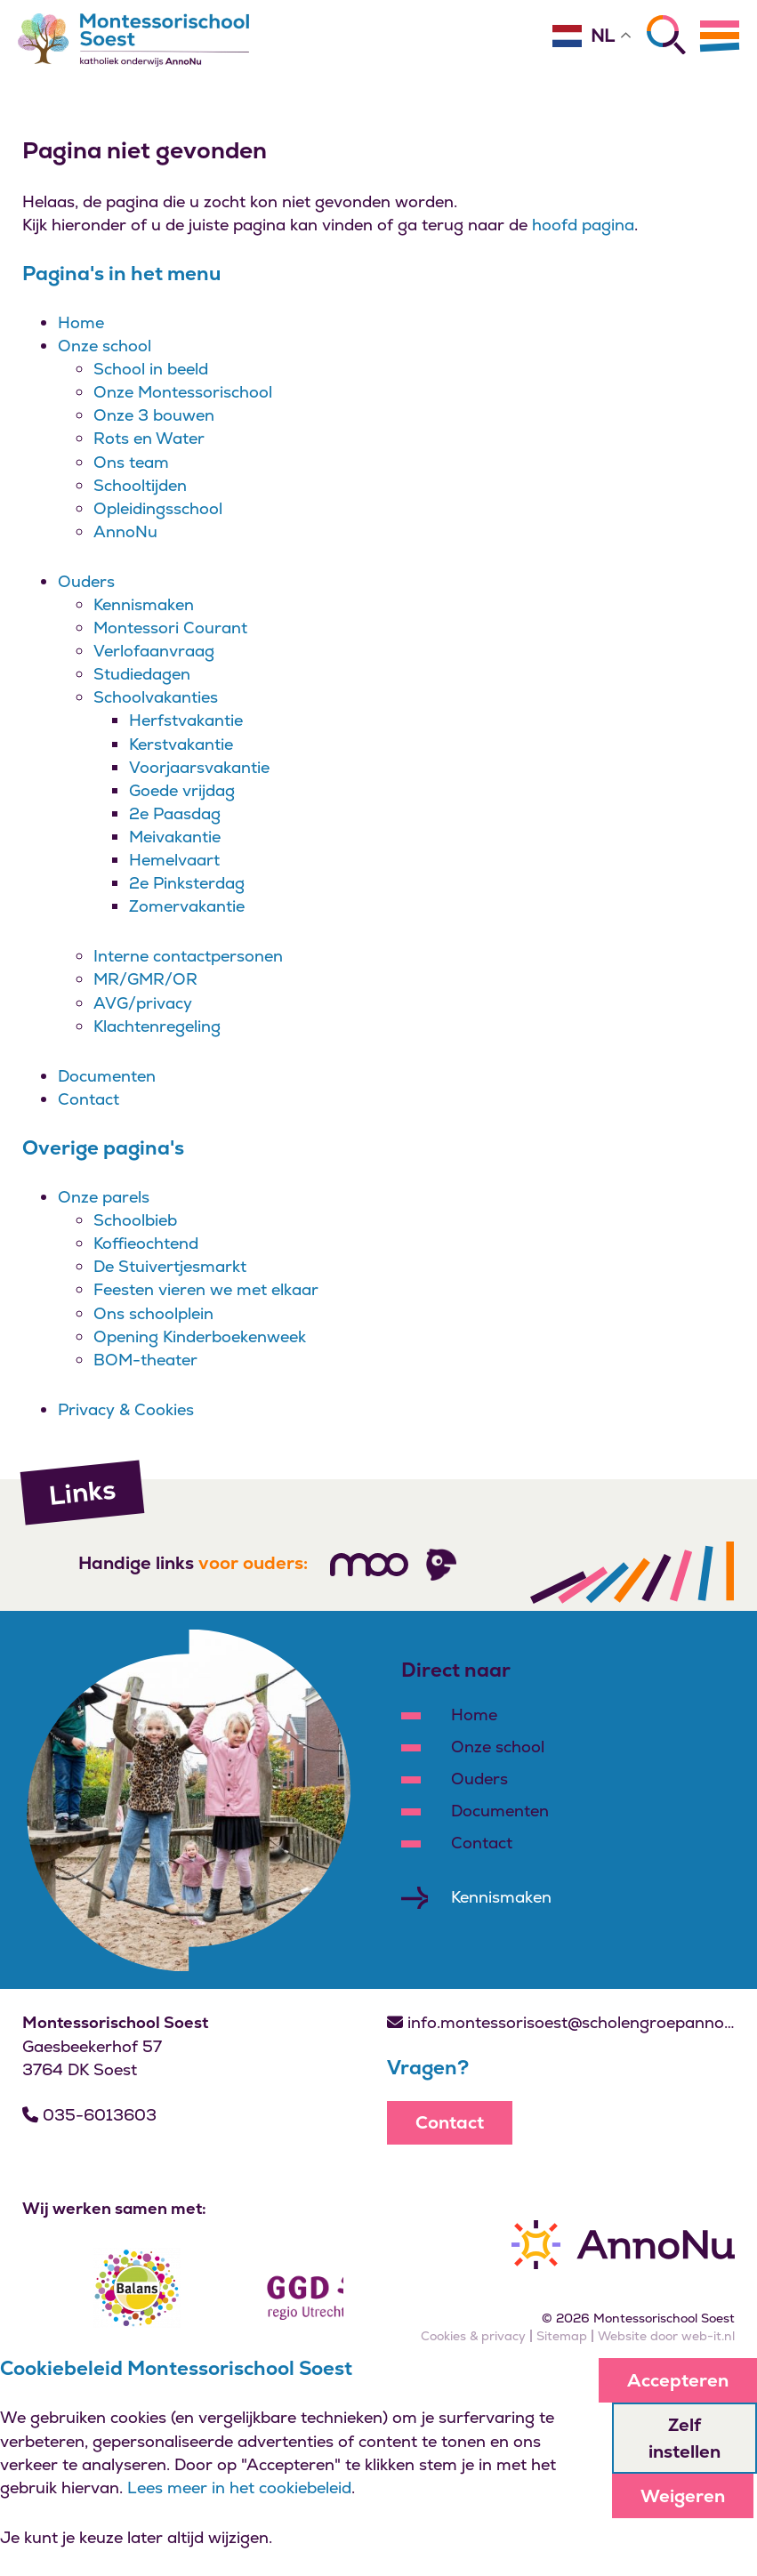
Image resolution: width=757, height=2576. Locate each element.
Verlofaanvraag (153, 650)
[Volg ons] (369, 1564)
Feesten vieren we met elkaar (205, 1289)
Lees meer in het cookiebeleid (239, 2487)
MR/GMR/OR (145, 979)
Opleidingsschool (157, 508)
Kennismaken (143, 604)
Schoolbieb (135, 1220)
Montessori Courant (170, 627)
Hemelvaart (174, 859)
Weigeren (682, 2496)
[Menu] (719, 35)
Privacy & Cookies (126, 1409)
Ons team (131, 462)
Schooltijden (140, 485)
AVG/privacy (142, 1003)
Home (81, 322)
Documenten (107, 1076)
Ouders (86, 581)
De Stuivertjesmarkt (169, 1266)
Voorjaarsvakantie (199, 767)
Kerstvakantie (181, 744)
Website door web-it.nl (666, 2336)
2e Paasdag (175, 813)
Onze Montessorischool (182, 392)
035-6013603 (89, 2115)
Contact (88, 1099)
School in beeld (150, 368)
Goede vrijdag (182, 790)
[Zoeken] (666, 34)
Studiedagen (141, 674)
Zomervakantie (187, 906)
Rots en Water (149, 438)
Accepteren (678, 2380)
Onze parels (103, 1197)
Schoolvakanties (155, 697)
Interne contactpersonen (188, 956)
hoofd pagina (583, 224)
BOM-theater (145, 1359)
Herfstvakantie (186, 720)
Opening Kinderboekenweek (199, 1336)
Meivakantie (175, 836)
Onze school (104, 345)
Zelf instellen (684, 2438)
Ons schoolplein (153, 1313)
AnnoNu (125, 531)
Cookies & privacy (473, 2336)
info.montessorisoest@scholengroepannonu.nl (561, 2022)
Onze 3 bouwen (153, 415)
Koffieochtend (145, 1243)
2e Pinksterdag (187, 883)
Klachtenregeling (157, 1026)
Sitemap (561, 2336)
